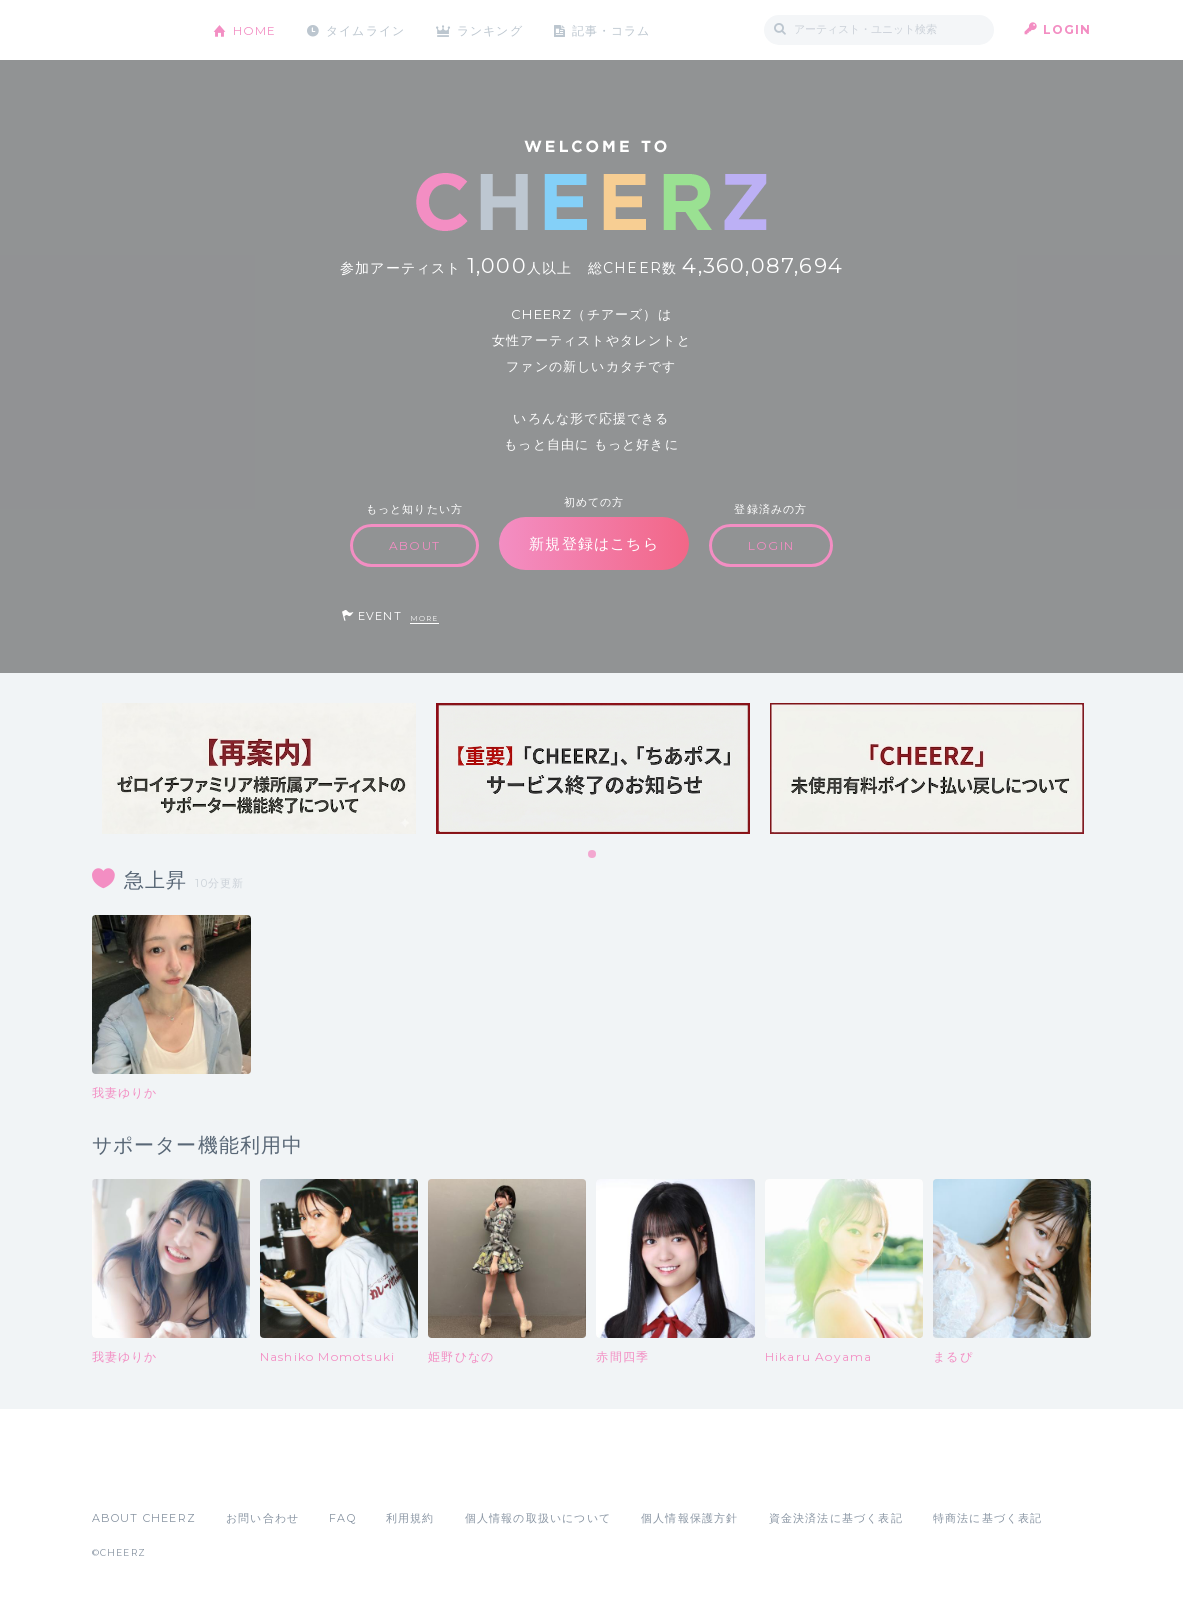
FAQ (342, 1518)
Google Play (244, 1474)
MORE (424, 618)
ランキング (492, 29)
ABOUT (414, 545)
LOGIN (1067, 29)
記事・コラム (613, 29)
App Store (138, 1474)
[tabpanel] (259, 768)
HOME (255, 29)
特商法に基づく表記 (988, 1518)
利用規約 (410, 1518)
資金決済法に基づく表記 (836, 1518)
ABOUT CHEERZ (144, 1518)
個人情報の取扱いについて (538, 1518)
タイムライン (366, 29)
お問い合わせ (262, 1518)
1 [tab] (593, 855)
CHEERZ (137, 30)
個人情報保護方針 (690, 1518)
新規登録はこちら (594, 543)
